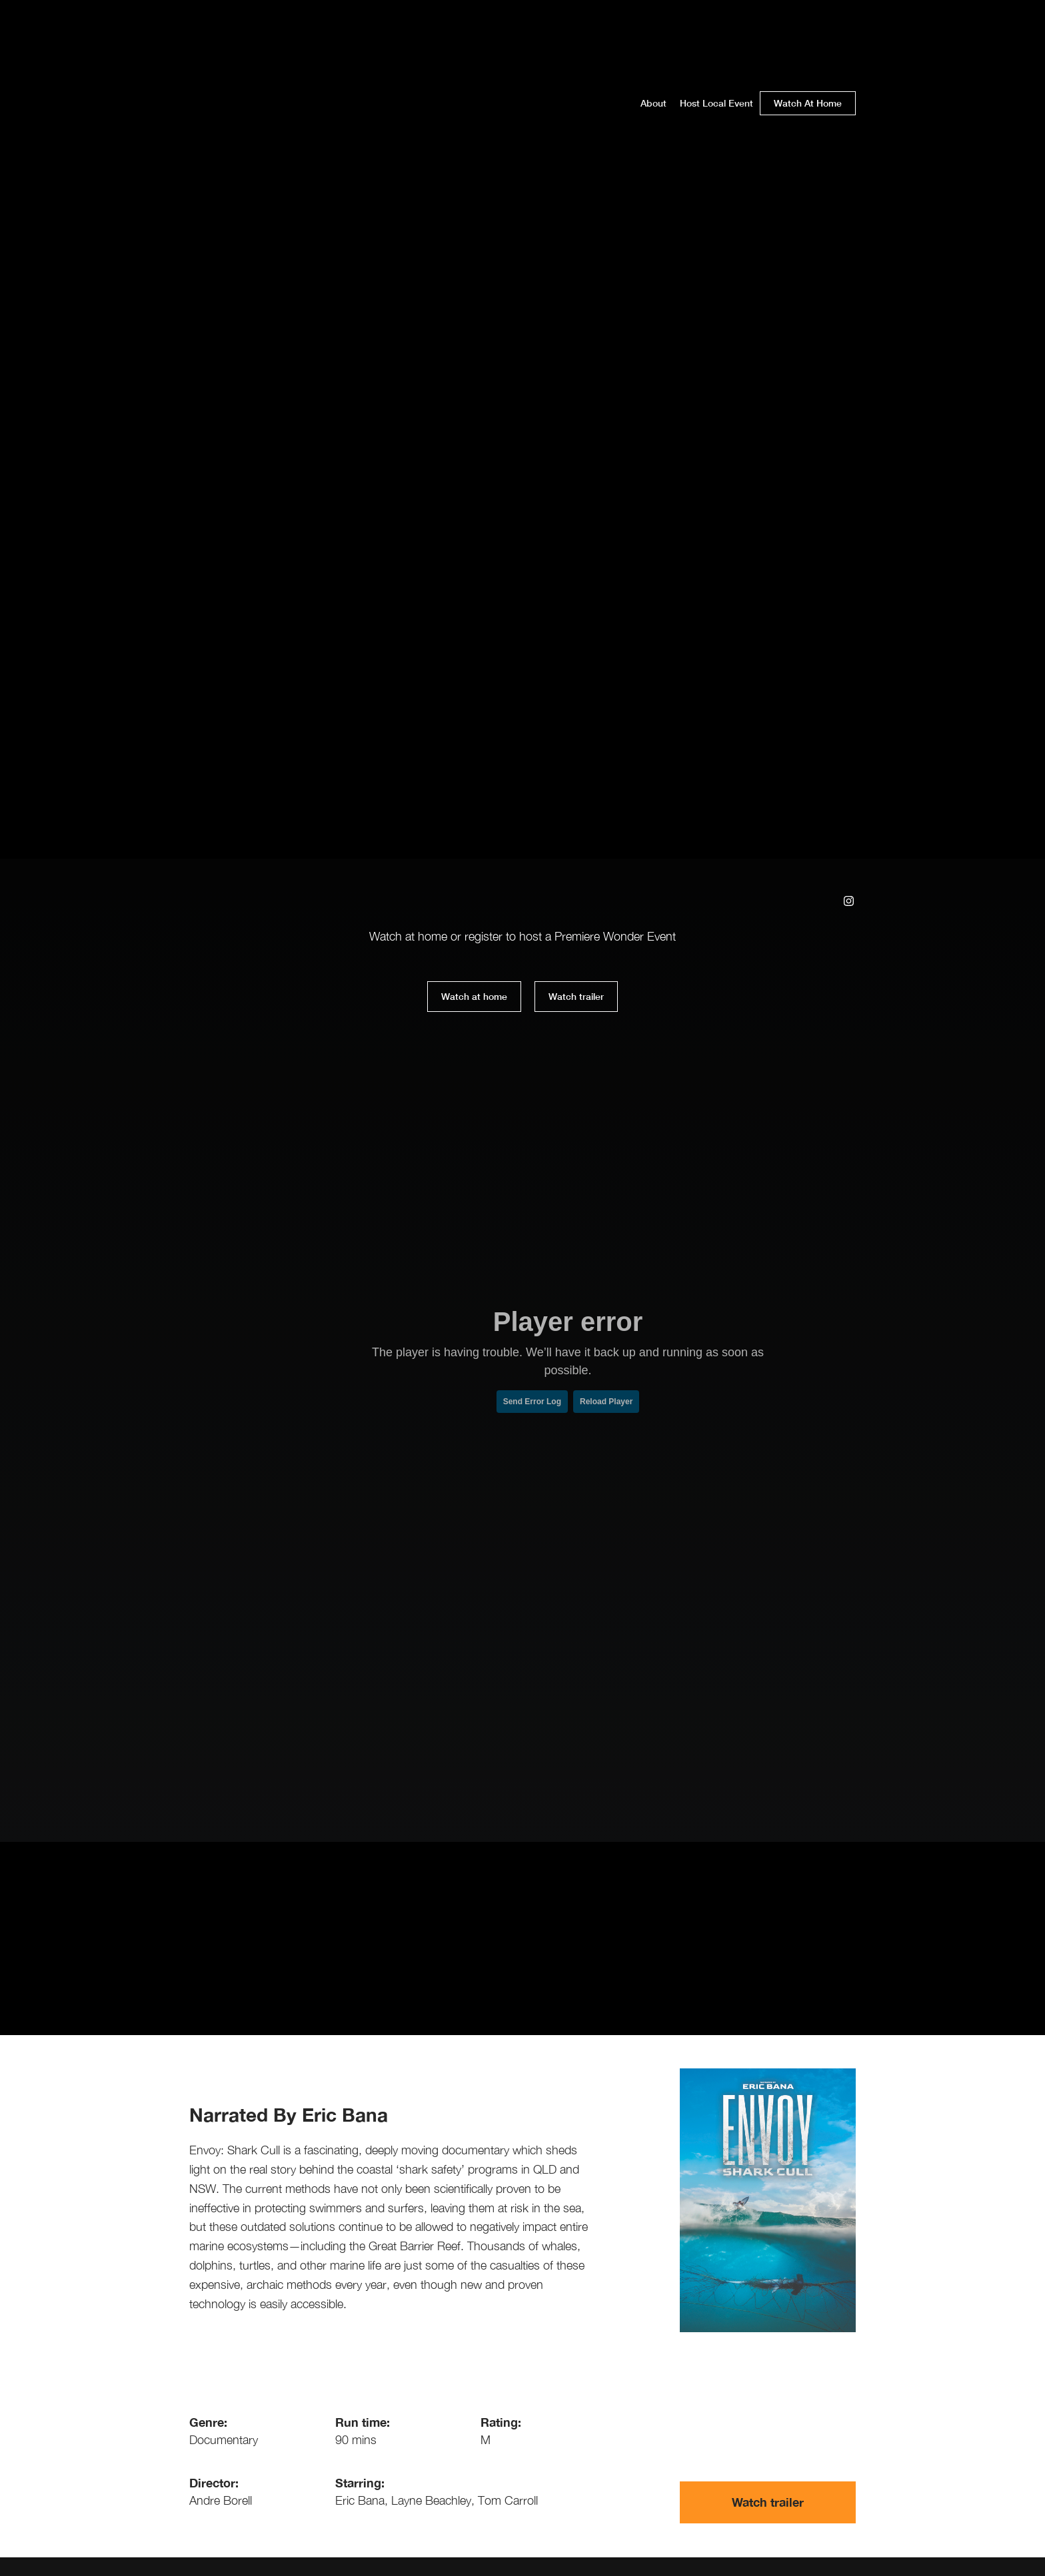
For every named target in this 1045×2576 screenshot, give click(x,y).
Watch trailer (576, 996)
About (653, 103)
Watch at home (474, 996)
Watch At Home (808, 103)
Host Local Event (716, 103)
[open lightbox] (569, 996)
